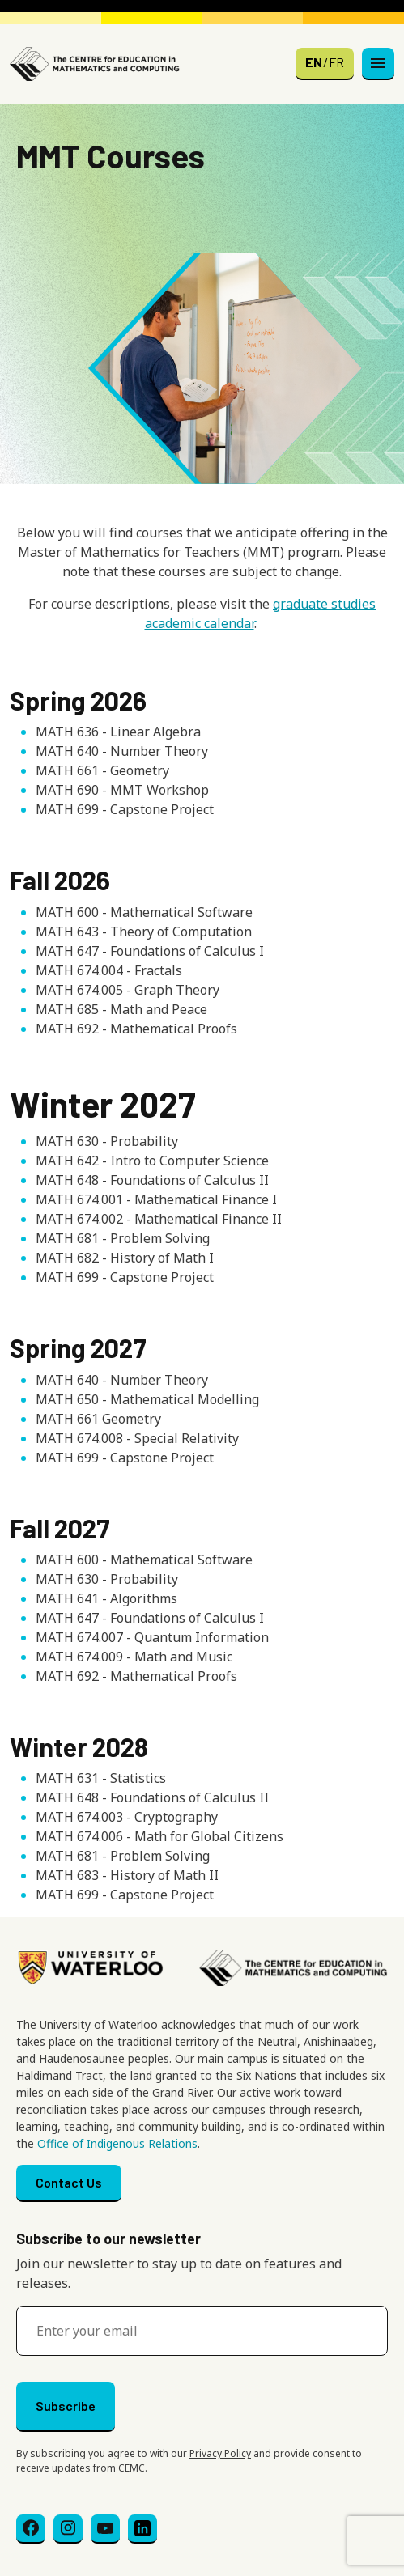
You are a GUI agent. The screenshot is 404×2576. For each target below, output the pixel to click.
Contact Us (69, 2182)
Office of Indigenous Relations (117, 2143)
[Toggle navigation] (378, 64)
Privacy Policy (220, 2453)
